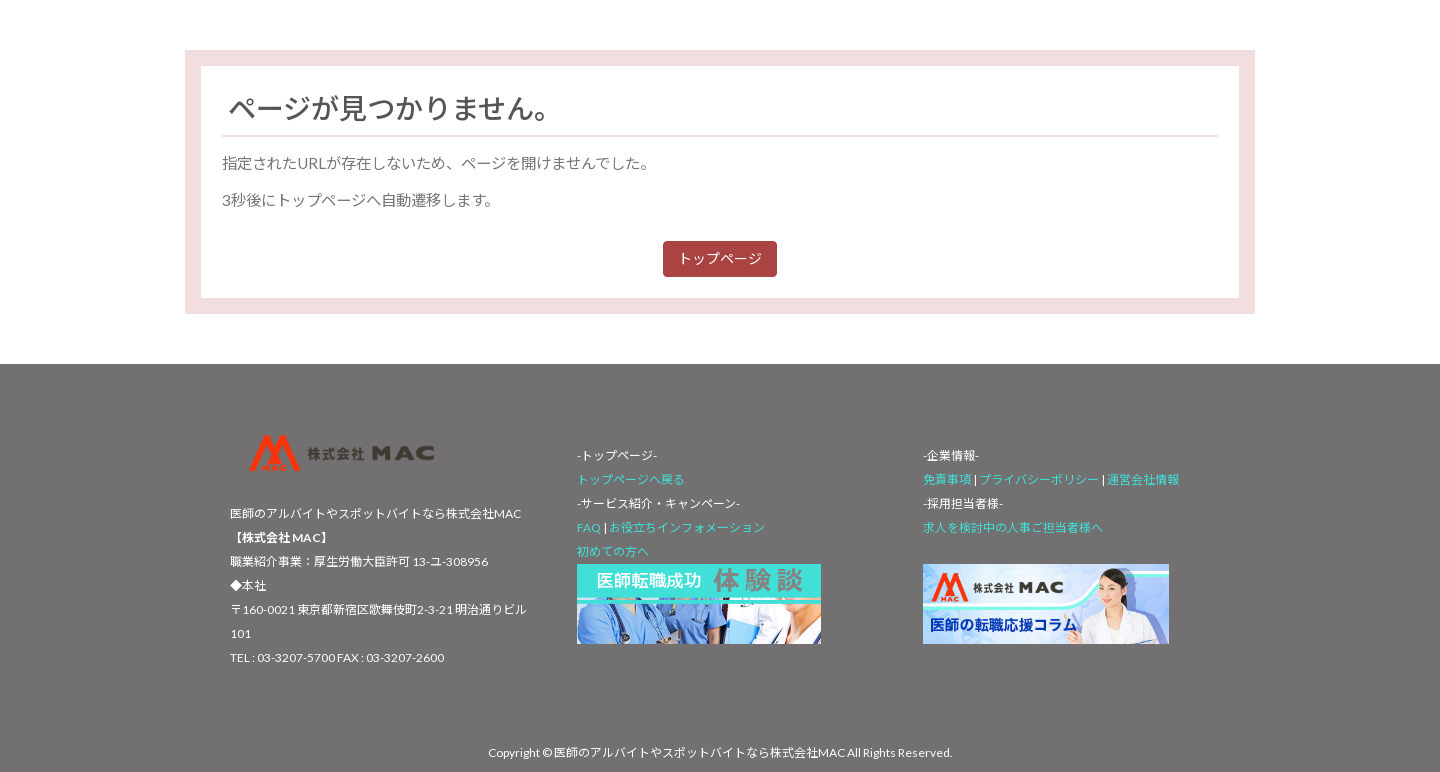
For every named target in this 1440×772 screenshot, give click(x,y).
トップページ (720, 258)
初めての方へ (613, 551)
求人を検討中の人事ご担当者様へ (1013, 527)
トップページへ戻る (631, 479)
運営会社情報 (1143, 479)
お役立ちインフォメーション (687, 527)
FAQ (589, 527)
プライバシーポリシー (1040, 479)
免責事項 (947, 479)
